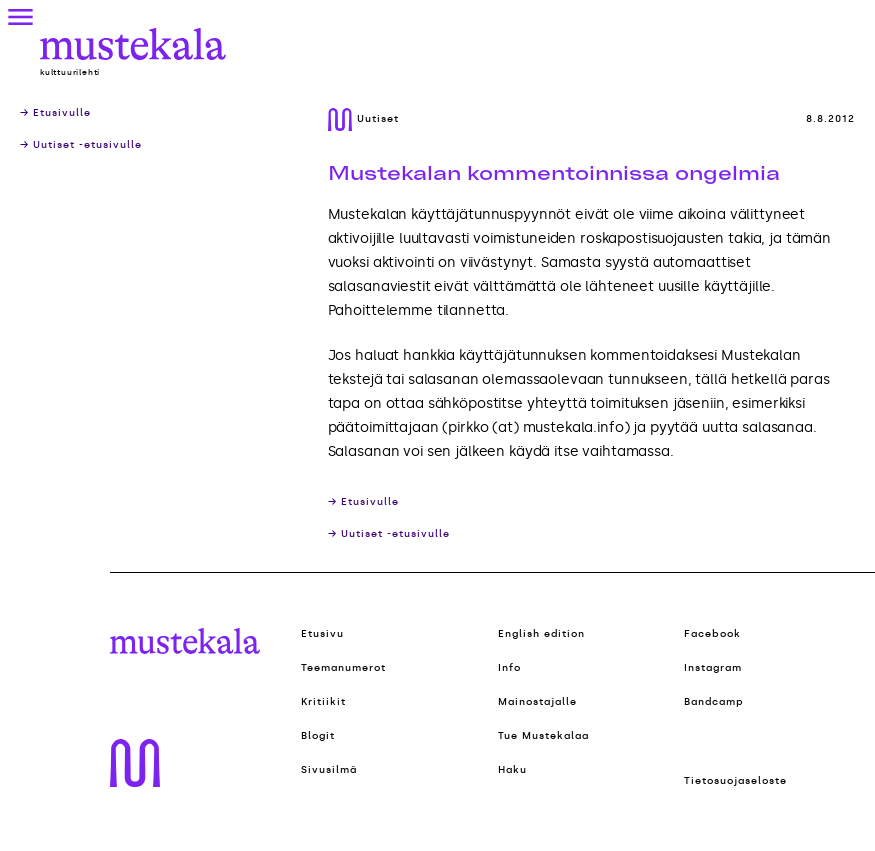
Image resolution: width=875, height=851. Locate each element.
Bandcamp (714, 702)
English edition (541, 634)
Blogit (318, 736)
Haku (512, 770)
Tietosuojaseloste (735, 781)
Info (509, 668)
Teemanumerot (343, 668)
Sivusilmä (329, 770)
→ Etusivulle (55, 113)
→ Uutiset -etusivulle (81, 145)
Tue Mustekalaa (543, 736)
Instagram (713, 668)
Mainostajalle (537, 702)
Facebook (712, 634)
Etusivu (322, 634)
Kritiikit (323, 702)
